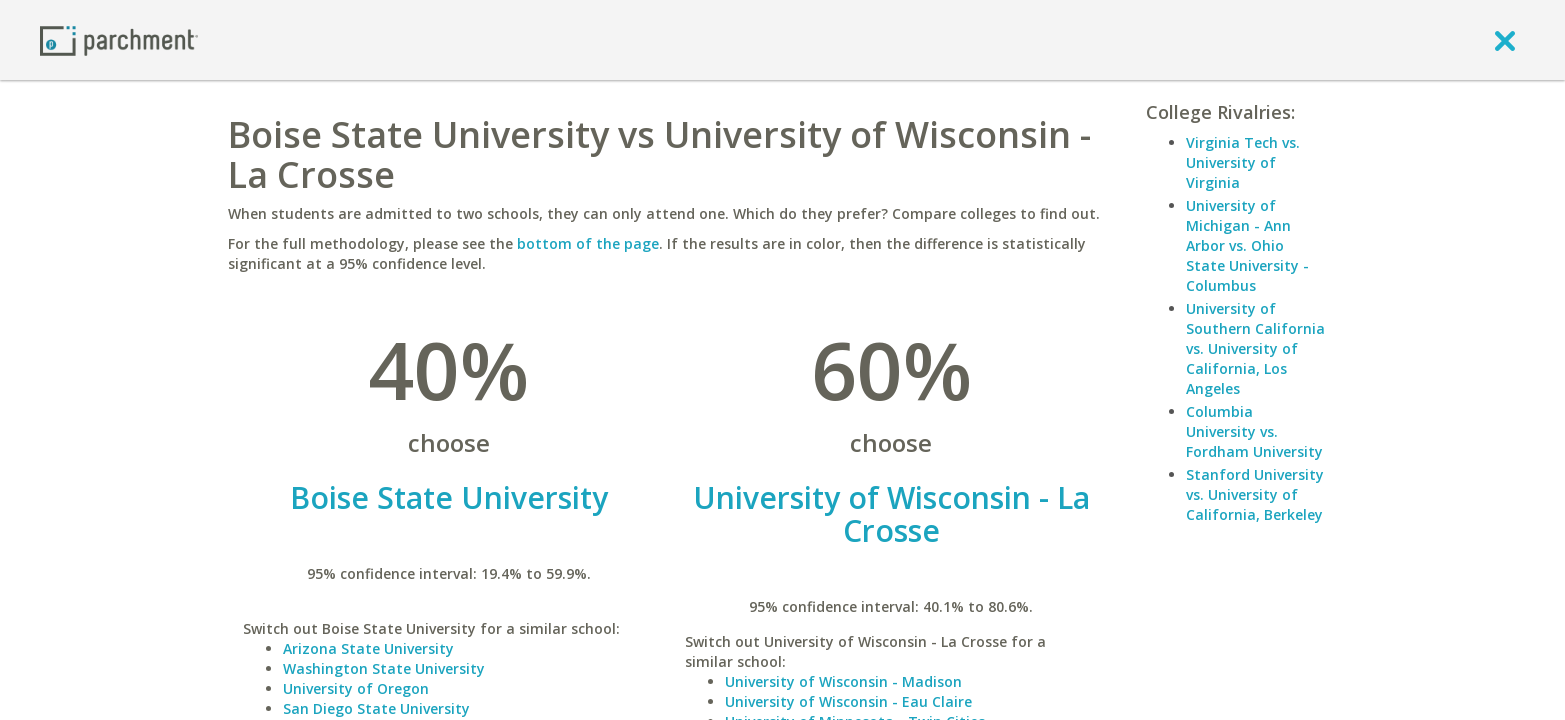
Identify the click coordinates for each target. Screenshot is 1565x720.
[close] (1505, 40)
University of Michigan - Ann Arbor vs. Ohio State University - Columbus (1247, 245)
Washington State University (384, 668)
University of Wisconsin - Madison (843, 681)
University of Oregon (356, 688)
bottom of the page (588, 243)
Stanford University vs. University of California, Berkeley (1255, 494)
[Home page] (119, 39)
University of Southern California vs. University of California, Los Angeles (1255, 348)
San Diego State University (376, 708)
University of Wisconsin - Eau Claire (848, 701)
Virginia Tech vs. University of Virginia (1243, 162)
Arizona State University (368, 648)
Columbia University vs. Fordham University (1254, 431)
